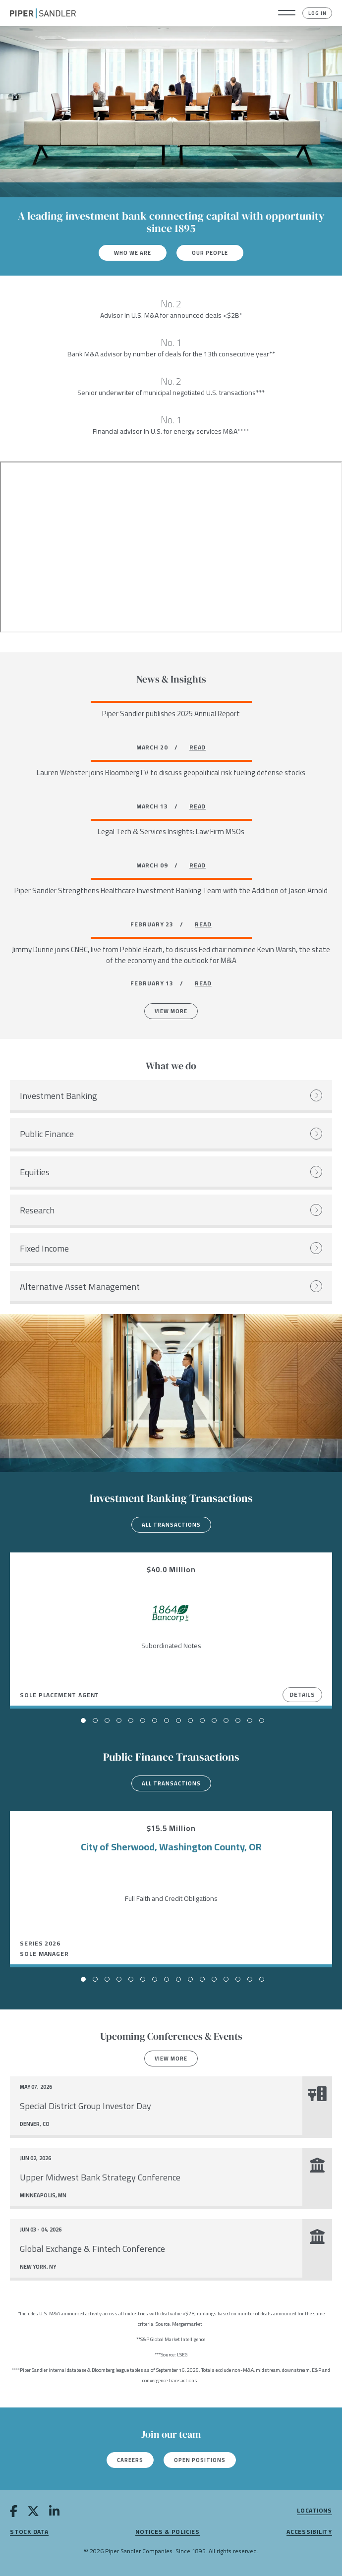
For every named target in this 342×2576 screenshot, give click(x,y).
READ (197, 747)
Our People (210, 253)
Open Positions (200, 2460)
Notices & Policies (167, 2532)
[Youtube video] (171, 546)
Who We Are (132, 253)
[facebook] (13, 2513)
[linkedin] (54, 2513)
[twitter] (33, 2513)
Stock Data (29, 2532)
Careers (130, 2460)
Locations (314, 2511)
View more (171, 2058)
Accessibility (309, 2532)
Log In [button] (317, 13)
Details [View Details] (302, 1694)
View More (171, 1011)
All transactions (171, 1525)
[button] (286, 13)
